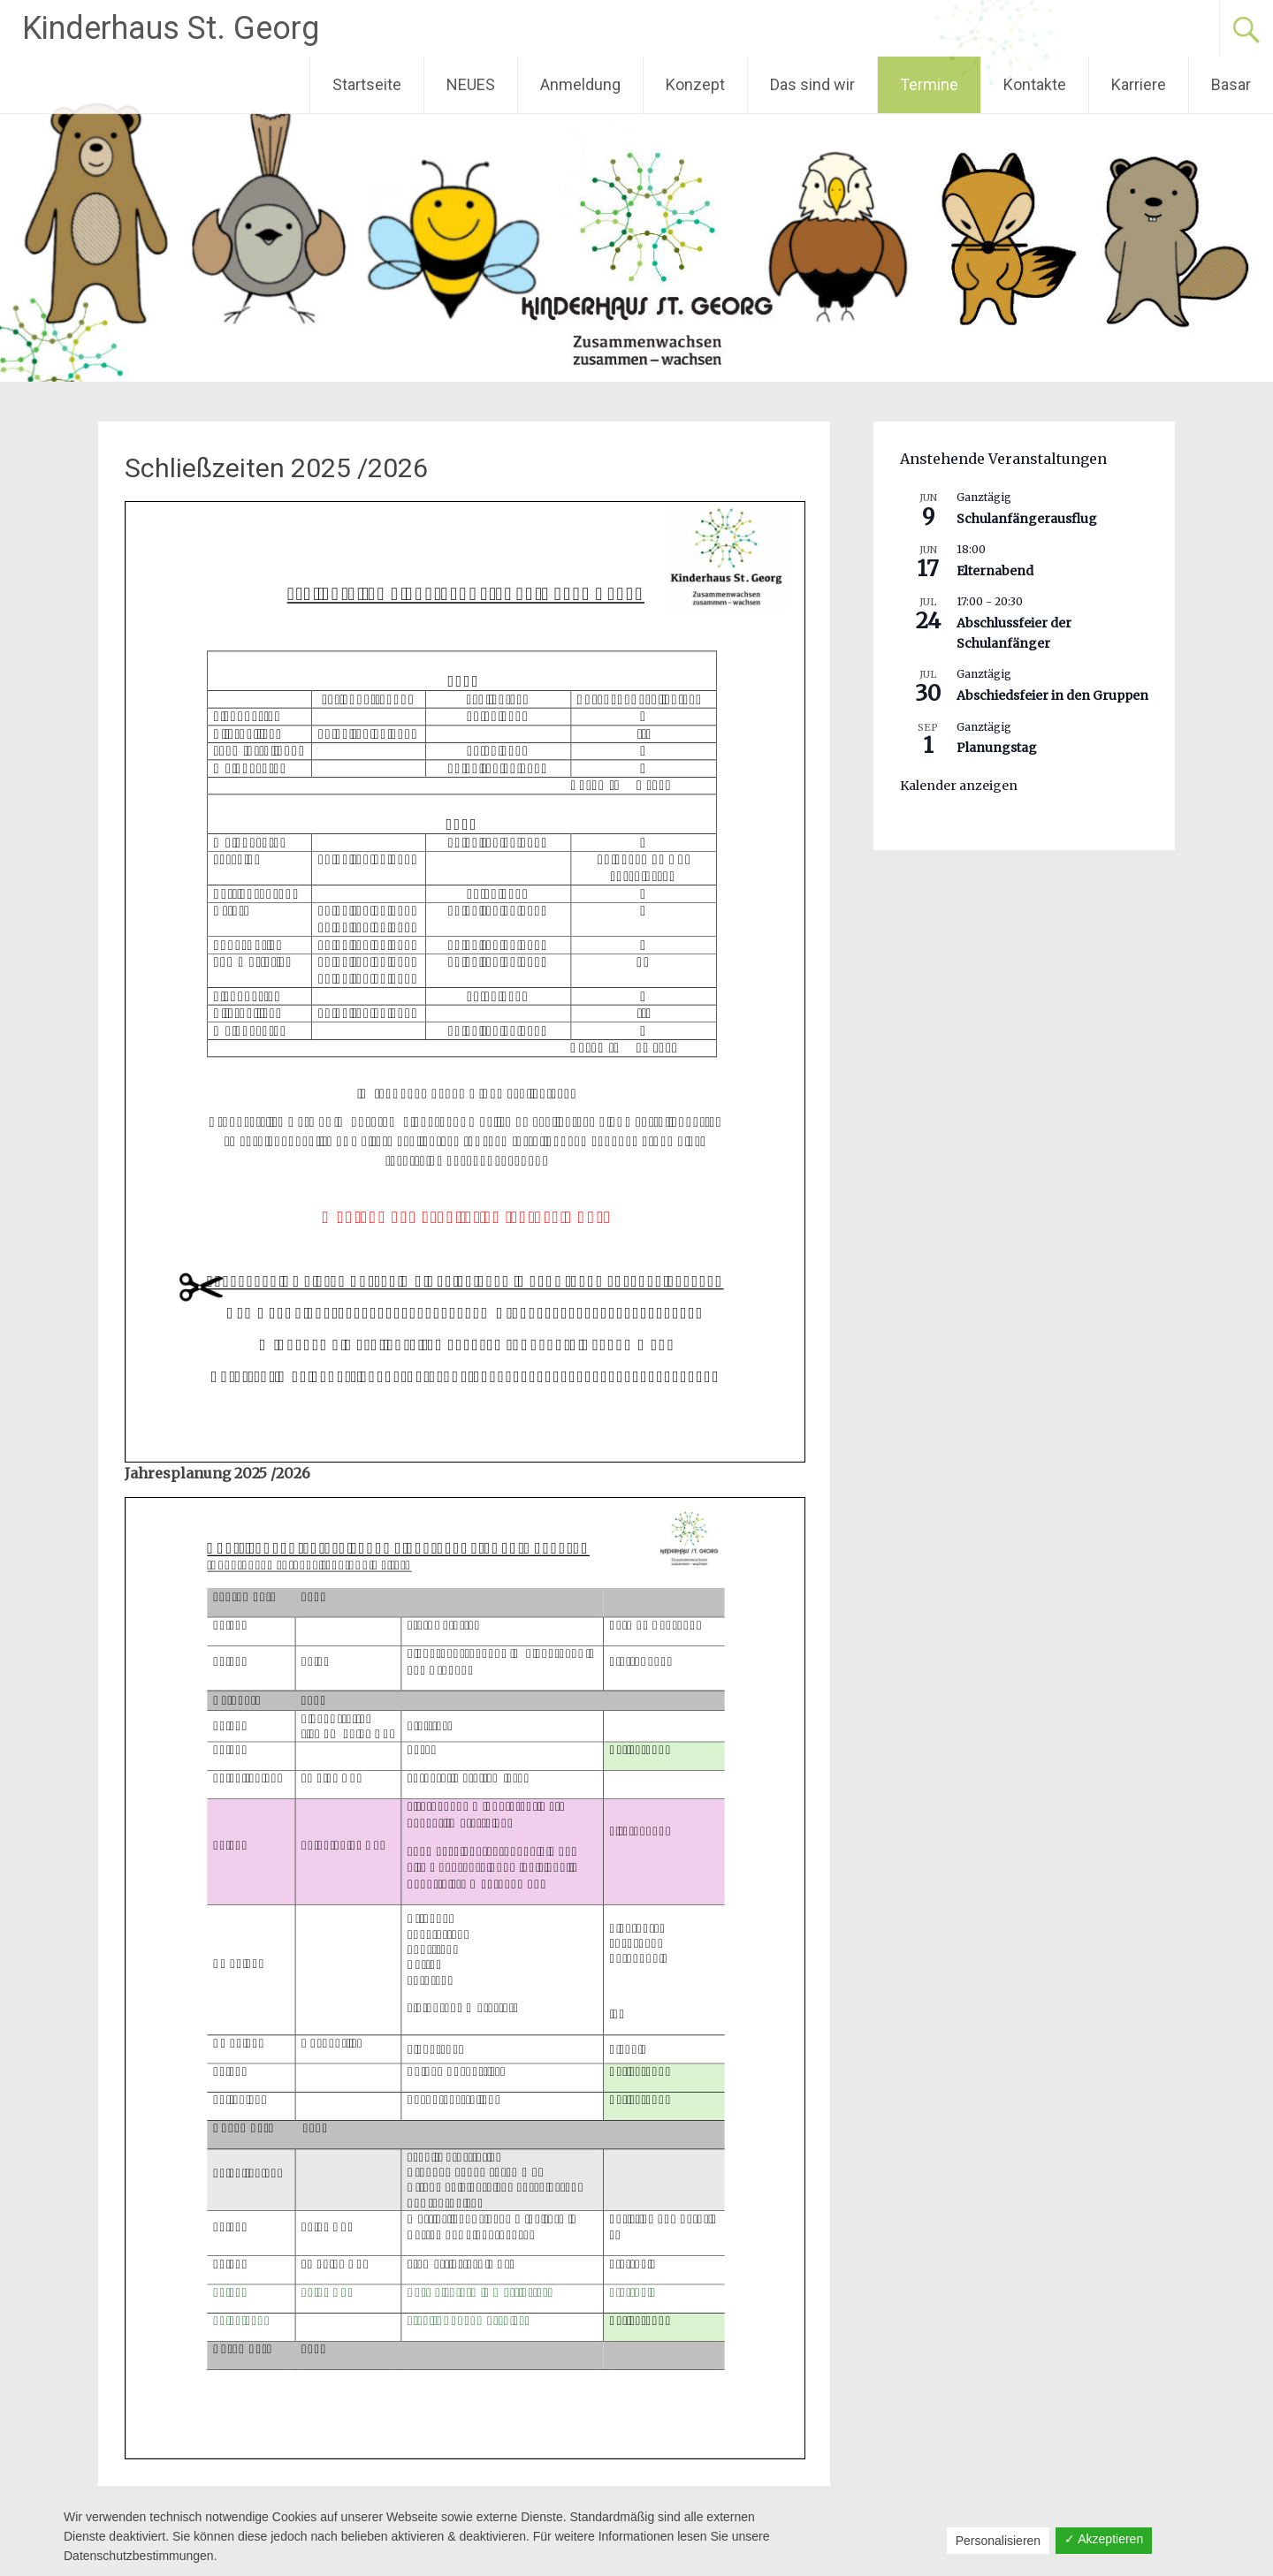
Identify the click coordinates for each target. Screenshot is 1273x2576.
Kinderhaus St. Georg (170, 28)
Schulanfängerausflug (1027, 519)
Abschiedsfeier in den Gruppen (1052, 695)
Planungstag (997, 748)
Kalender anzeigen (959, 786)
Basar (1231, 84)
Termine (929, 84)
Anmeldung (580, 84)
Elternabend (995, 571)
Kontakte (1034, 84)
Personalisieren (998, 2541)
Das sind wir (812, 84)
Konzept (695, 84)
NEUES (470, 84)
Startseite (366, 84)
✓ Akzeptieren (1103, 2539)
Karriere (1138, 84)
